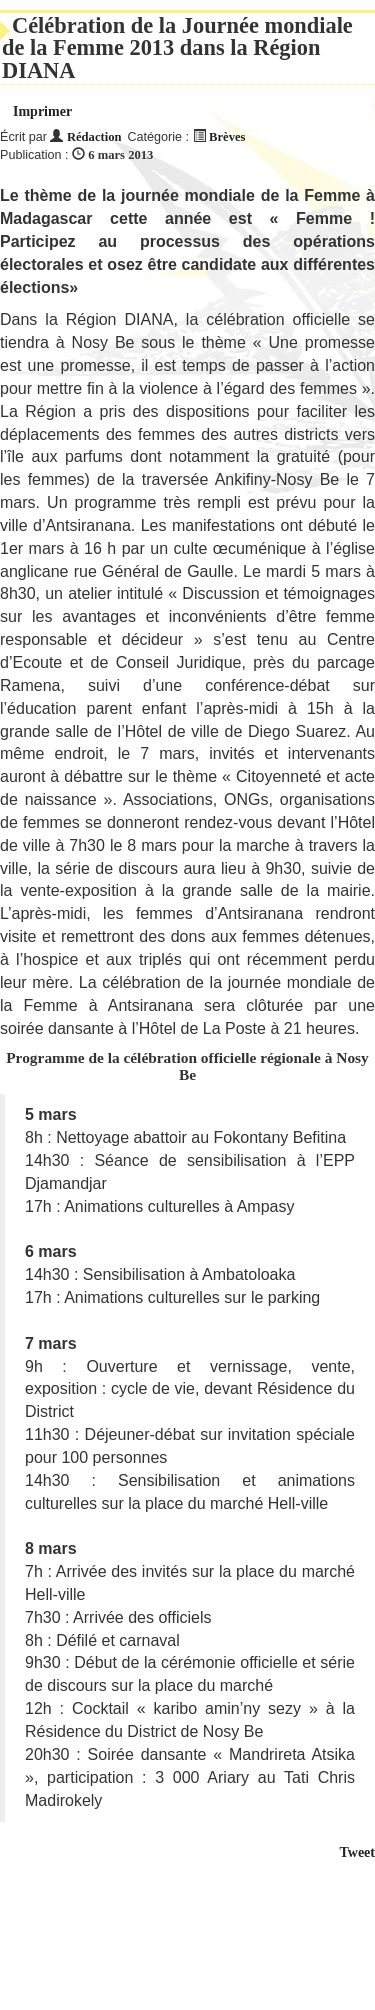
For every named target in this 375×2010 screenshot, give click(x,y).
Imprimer (42, 111)
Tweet (358, 1852)
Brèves (227, 137)
